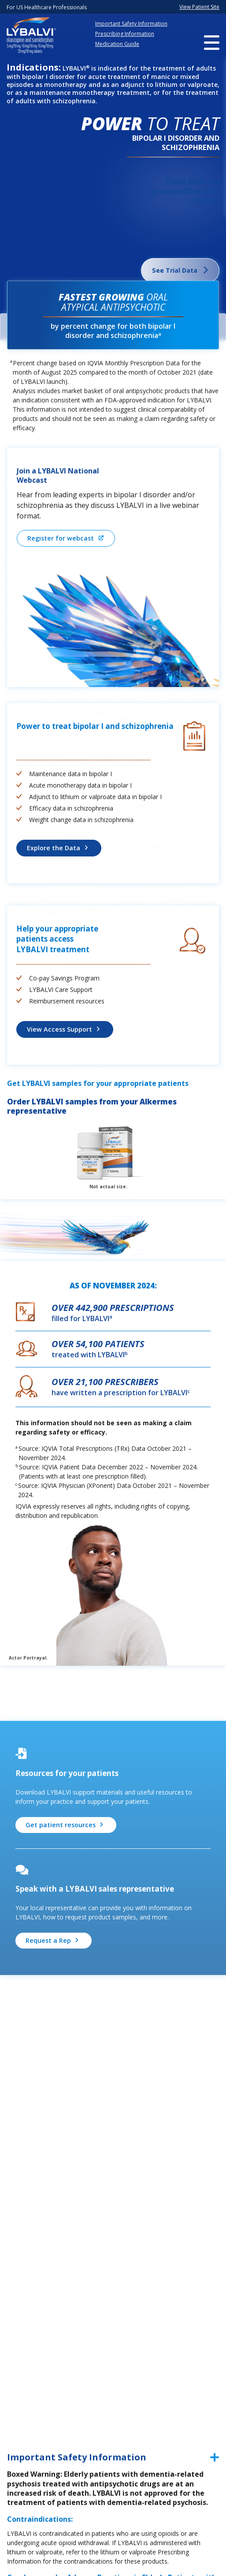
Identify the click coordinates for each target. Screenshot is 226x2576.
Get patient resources (59, 1824)
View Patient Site (199, 7)
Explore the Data (53, 847)
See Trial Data (174, 270)
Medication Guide (117, 44)
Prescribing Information (124, 34)
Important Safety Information (131, 23)
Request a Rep (48, 1939)
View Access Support (58, 1029)
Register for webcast (60, 538)
